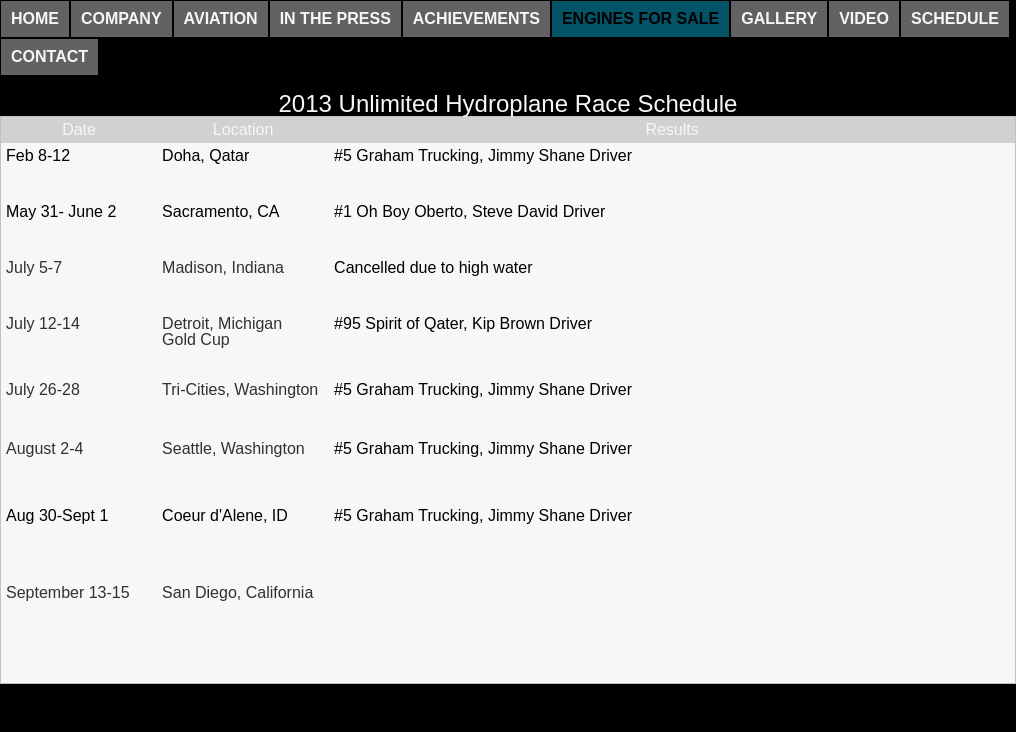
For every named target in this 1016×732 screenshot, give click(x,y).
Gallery (779, 18)
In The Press (335, 18)
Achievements (476, 18)
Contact (49, 56)
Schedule (955, 18)
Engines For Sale (640, 18)
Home (35, 18)
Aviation (221, 18)
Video (864, 18)
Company (121, 18)
